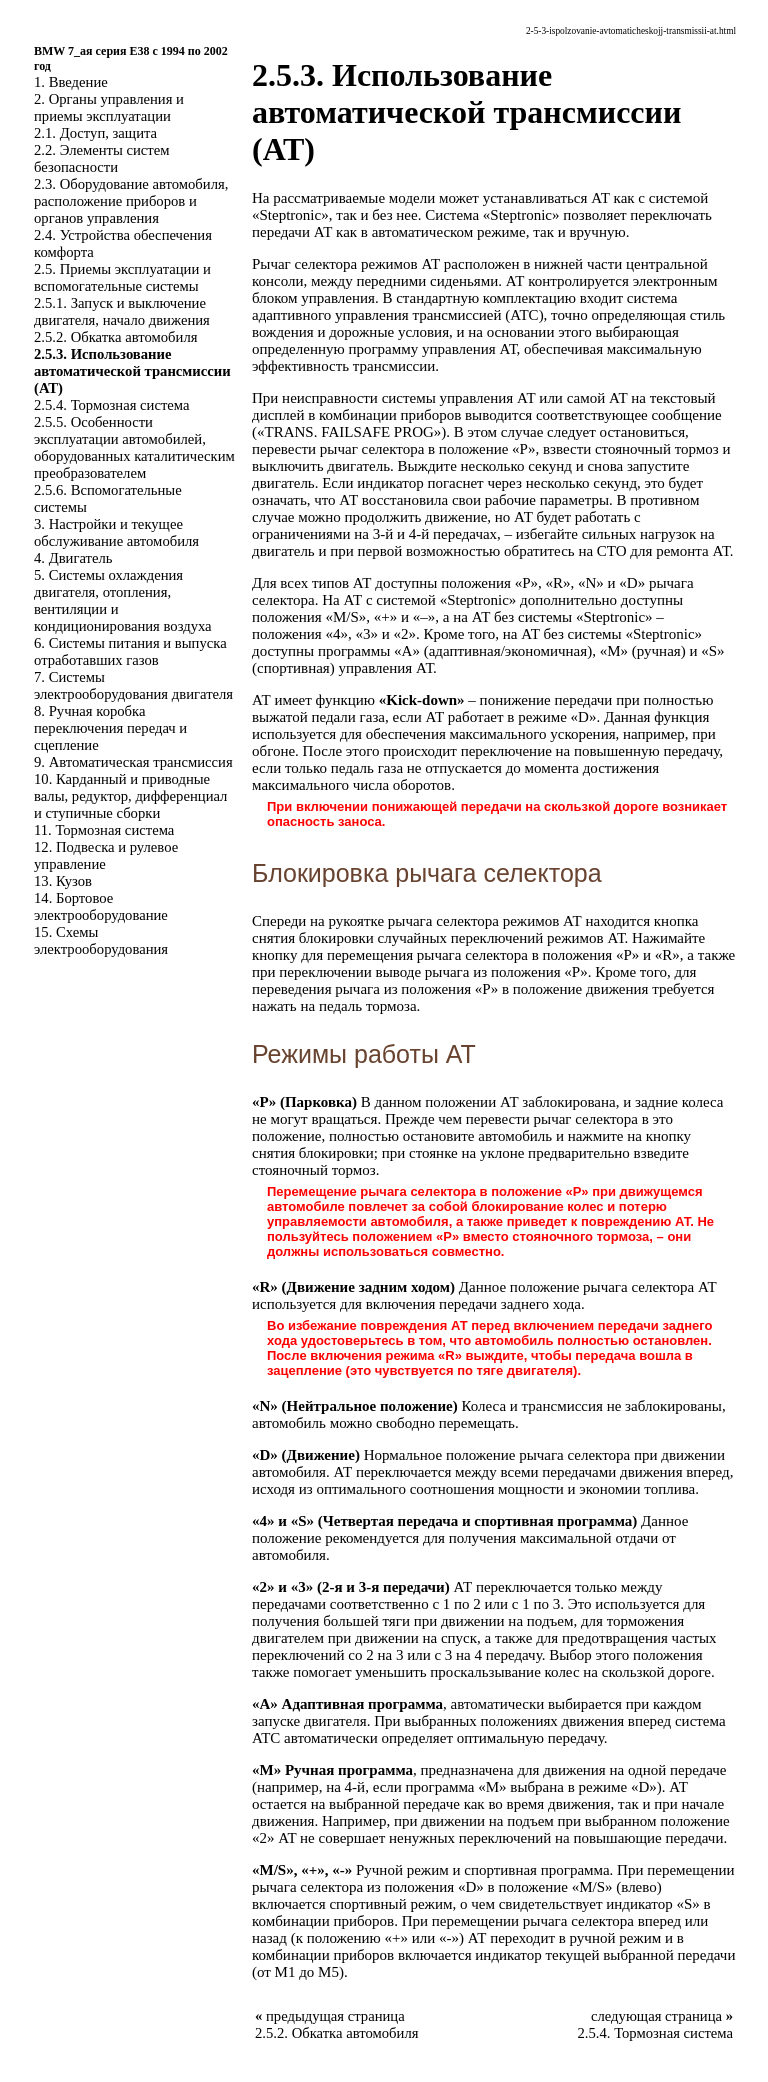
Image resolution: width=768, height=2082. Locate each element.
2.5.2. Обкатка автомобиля (115, 337)
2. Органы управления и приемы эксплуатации (109, 107)
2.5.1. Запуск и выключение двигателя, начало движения (122, 311)
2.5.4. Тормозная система (112, 405)
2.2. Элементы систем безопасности (102, 158)
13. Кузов (63, 881)
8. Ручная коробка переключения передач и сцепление (110, 728)
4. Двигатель (73, 558)
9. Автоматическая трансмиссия (133, 762)
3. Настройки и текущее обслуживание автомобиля (116, 532)
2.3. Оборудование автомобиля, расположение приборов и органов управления (131, 201)
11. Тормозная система (104, 830)
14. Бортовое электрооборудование (101, 906)
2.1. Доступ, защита (95, 133)
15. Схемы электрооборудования (101, 940)
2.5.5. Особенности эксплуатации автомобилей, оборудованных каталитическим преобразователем (134, 447)
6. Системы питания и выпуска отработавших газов (130, 651)
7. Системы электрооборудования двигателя (133, 685)
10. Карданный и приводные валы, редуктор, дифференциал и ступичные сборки (130, 796)
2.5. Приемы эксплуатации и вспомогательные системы (122, 277)
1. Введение (71, 82)
